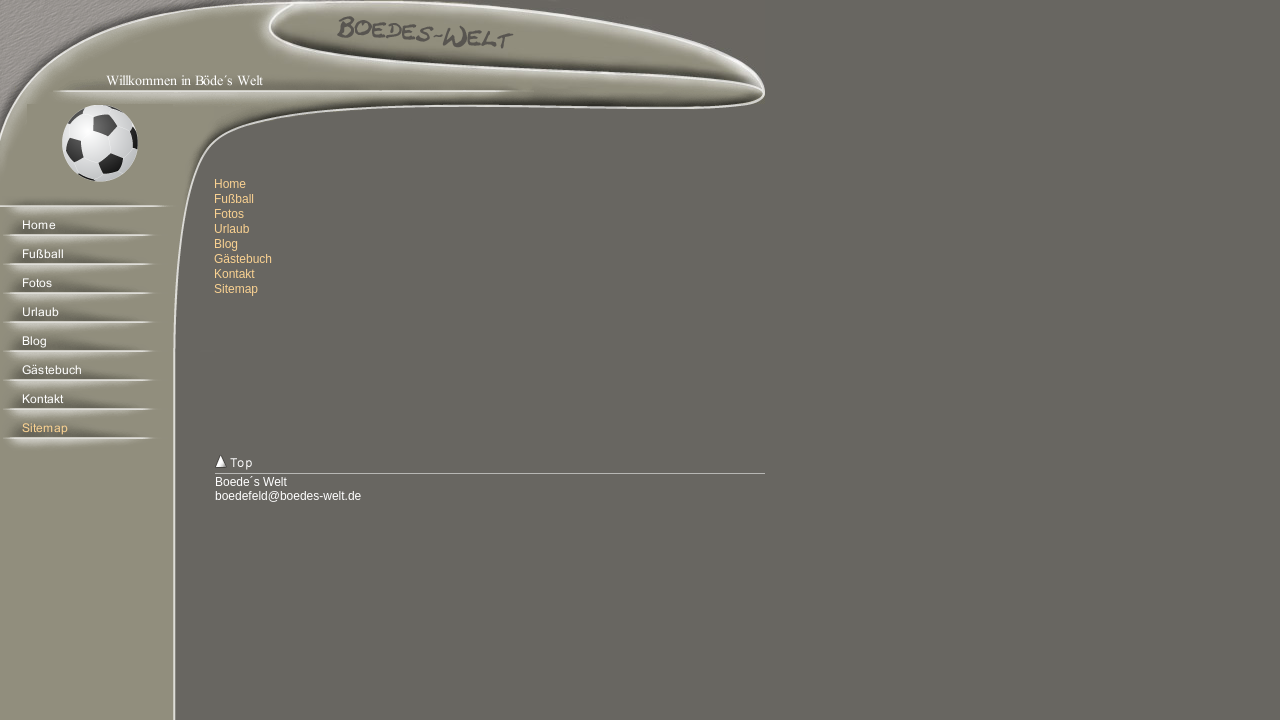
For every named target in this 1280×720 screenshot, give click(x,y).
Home (230, 184)
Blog (226, 244)
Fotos (229, 214)
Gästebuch (243, 259)
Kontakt (234, 274)
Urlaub (231, 229)
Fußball (234, 199)
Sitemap (236, 289)
